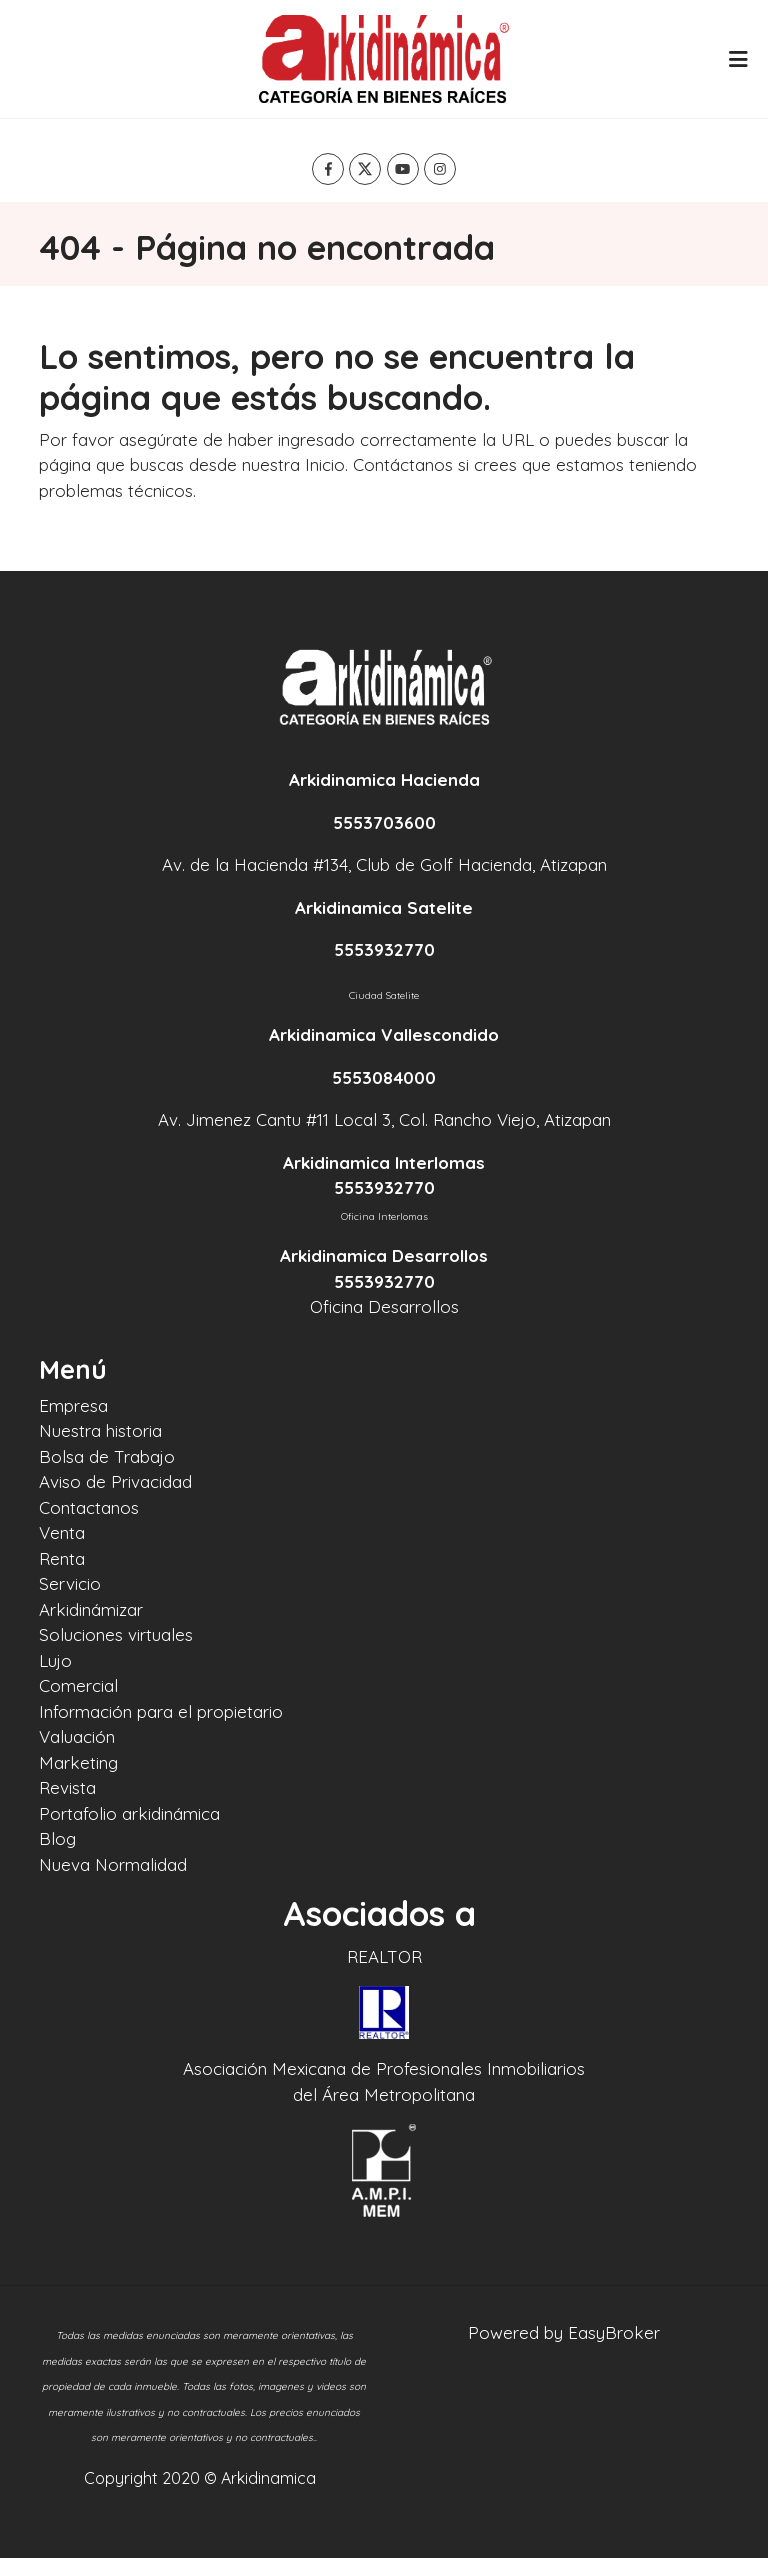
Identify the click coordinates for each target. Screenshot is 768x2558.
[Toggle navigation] (738, 59)
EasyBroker (614, 2332)
